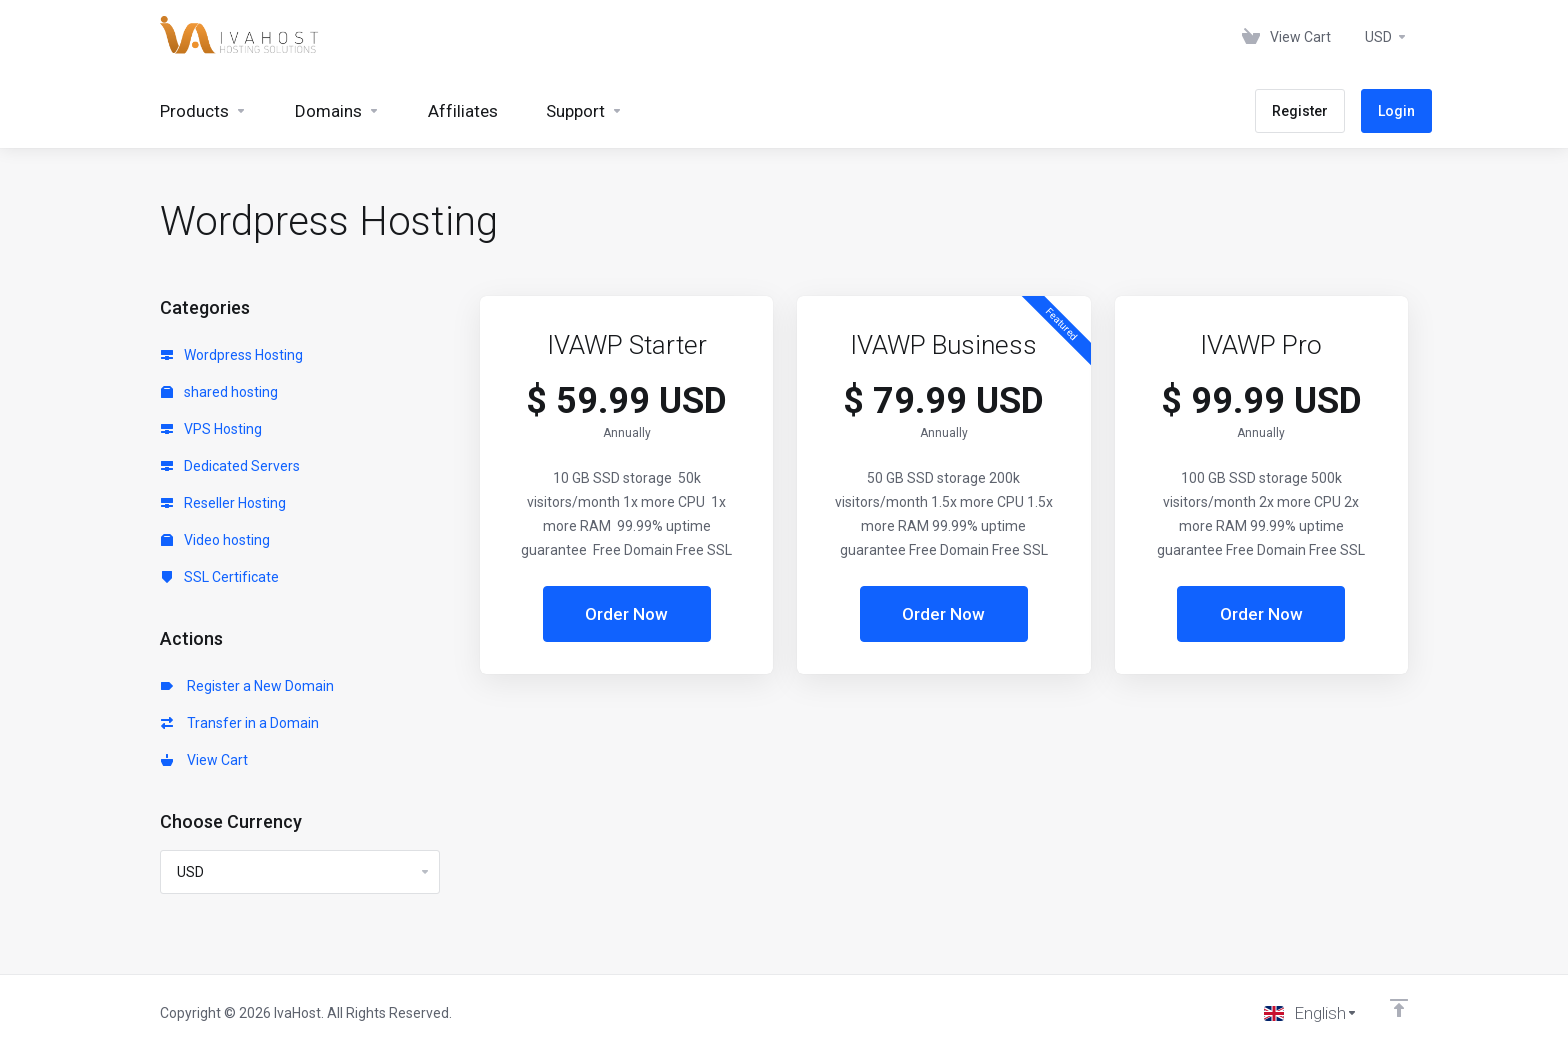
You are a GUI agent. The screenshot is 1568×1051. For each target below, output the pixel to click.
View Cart (204, 760)
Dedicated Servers (230, 466)
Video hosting (215, 540)
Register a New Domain (247, 686)
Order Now (626, 614)
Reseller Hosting (223, 503)
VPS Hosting (211, 429)
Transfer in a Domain (240, 723)
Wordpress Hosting (232, 355)
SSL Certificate (220, 577)
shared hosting (219, 392)
